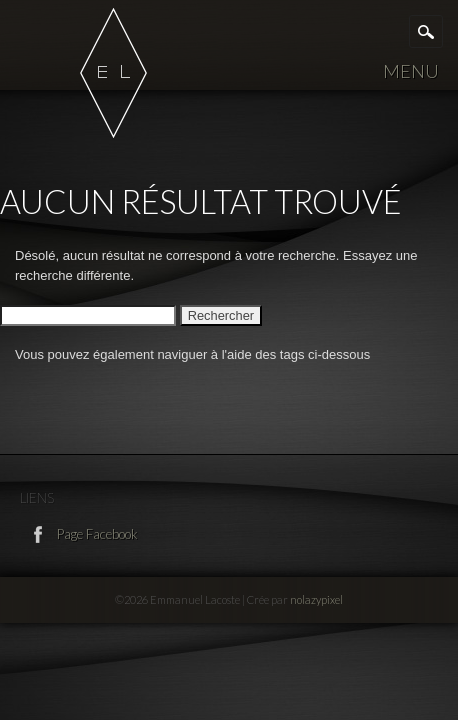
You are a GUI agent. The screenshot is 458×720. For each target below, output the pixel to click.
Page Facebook (96, 534)
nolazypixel (316, 599)
